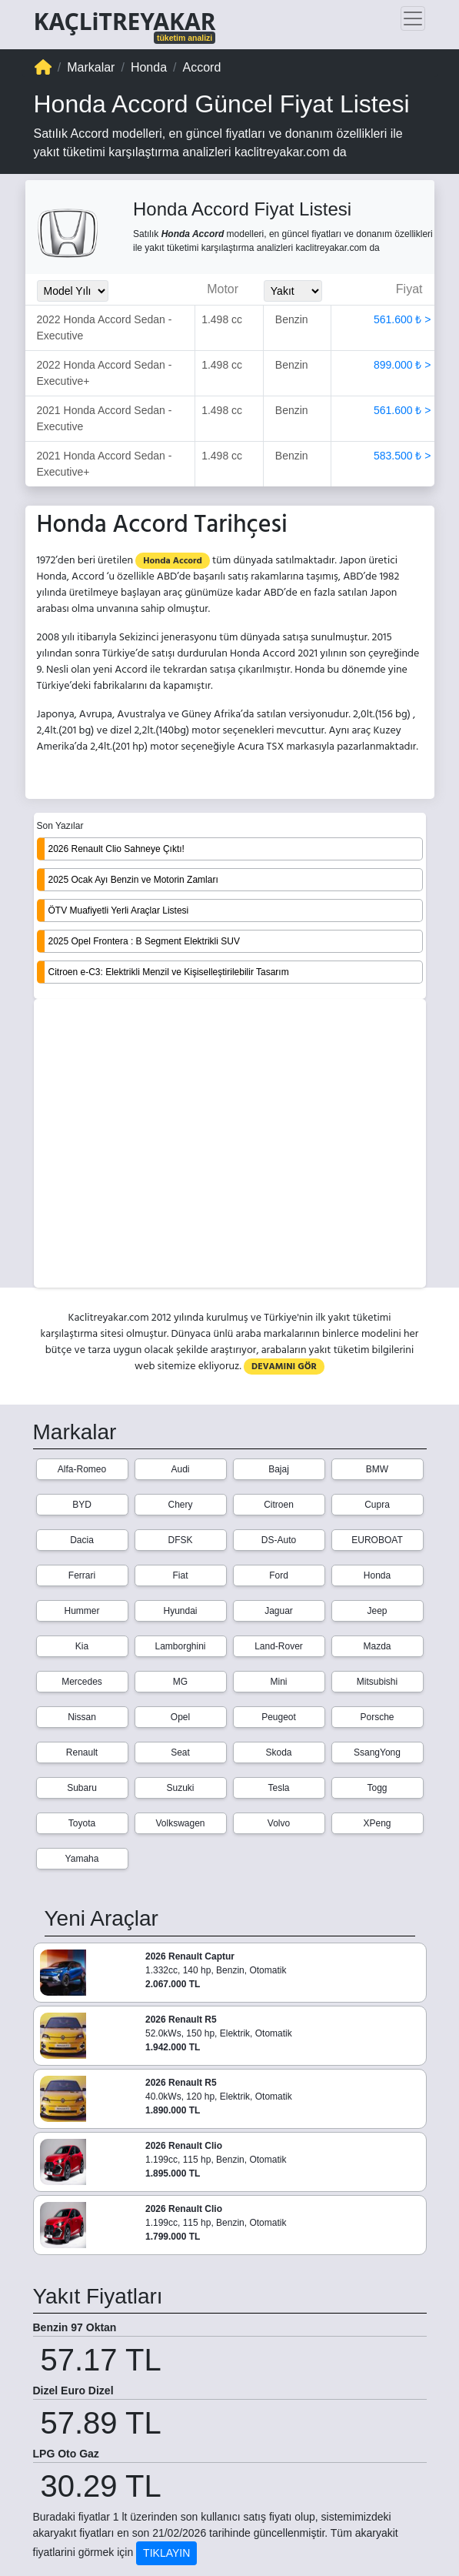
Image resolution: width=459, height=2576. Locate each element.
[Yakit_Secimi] (293, 291)
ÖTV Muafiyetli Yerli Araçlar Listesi (118, 910)
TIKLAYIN (166, 2553)
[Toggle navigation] (413, 18)
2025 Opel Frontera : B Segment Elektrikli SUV (144, 941)
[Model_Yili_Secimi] (72, 291)
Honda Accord (172, 560)
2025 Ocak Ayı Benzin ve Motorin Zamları (133, 879)
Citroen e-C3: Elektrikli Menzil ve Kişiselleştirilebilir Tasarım (168, 972)
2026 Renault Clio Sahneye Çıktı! (116, 849)
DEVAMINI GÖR (284, 1366)
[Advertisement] (230, 1144)
